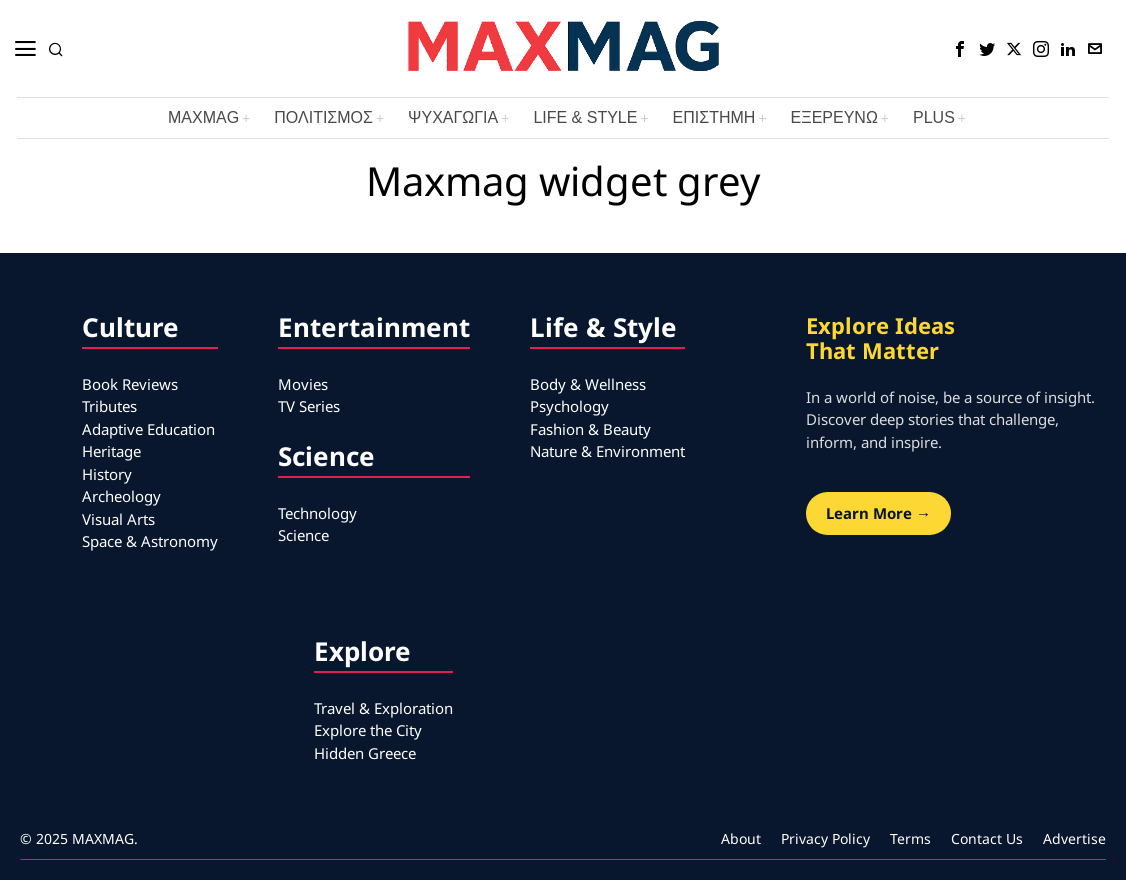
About (741, 838)
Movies (303, 384)
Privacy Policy (825, 838)
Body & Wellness (588, 384)
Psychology (569, 406)
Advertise (1074, 838)
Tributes (109, 406)
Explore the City (368, 730)
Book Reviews (130, 384)
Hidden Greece (365, 753)
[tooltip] (960, 49)
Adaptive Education (148, 429)
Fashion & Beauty (590, 429)
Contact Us (987, 838)
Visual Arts (118, 519)
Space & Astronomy (150, 541)
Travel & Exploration (383, 708)
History (107, 474)
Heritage (111, 451)
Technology (317, 513)
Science (303, 535)
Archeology (121, 496)
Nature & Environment (607, 451)
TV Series (309, 406)
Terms (910, 838)
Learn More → (878, 513)
